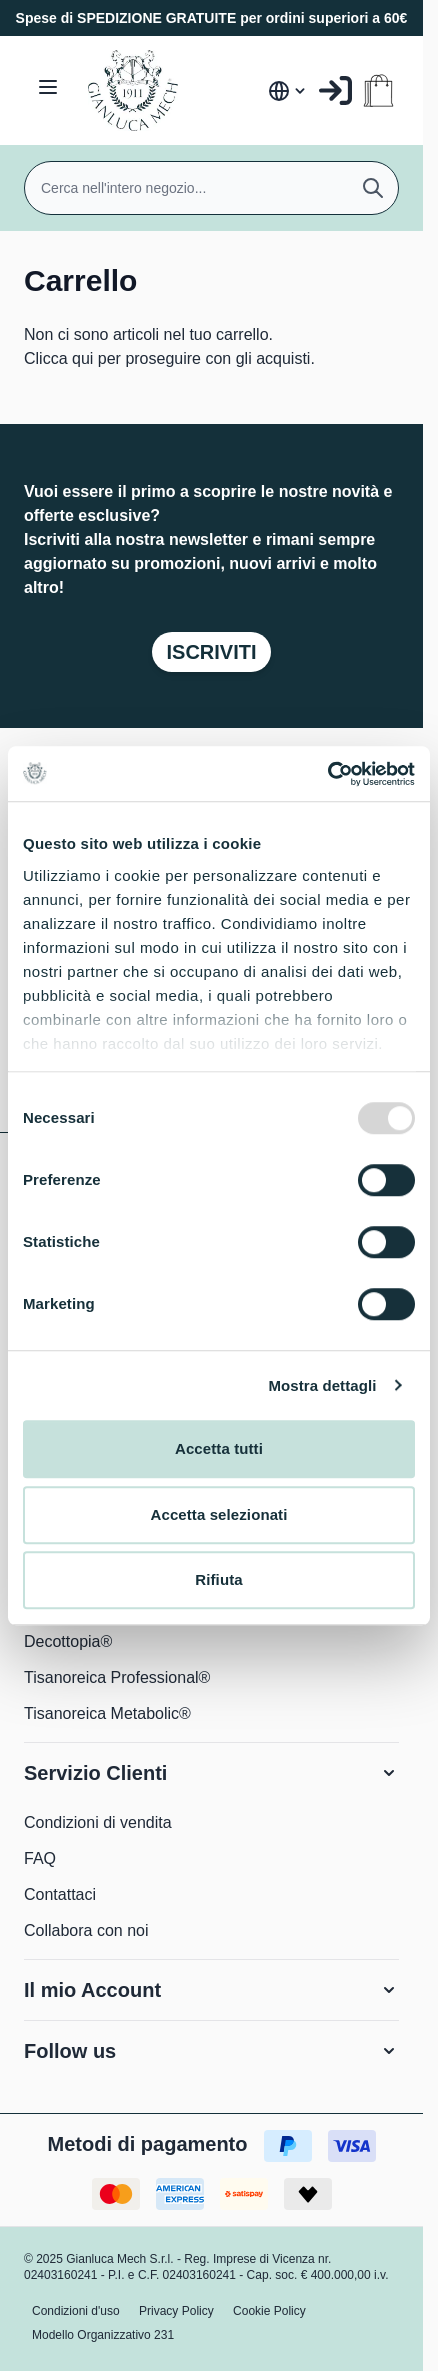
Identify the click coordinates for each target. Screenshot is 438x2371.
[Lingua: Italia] (288, 91)
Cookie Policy (269, 2311)
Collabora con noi (86, 1930)
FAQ (40, 1858)
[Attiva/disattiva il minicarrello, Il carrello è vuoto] (378, 90)
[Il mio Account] (335, 90)
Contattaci (60, 1894)
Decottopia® (68, 1641)
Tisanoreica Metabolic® (107, 1713)
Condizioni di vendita (98, 1822)
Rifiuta (218, 1579)
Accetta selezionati (219, 1514)
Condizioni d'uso (76, 2311)
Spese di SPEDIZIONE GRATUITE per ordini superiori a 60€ (212, 18)
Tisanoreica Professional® (117, 1677)
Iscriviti (211, 652)
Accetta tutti (219, 1448)
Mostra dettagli (322, 1385)
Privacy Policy (176, 2311)
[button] (211, 1773)
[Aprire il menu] (48, 87)
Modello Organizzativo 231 (103, 2335)
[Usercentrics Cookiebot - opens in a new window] (327, 774)
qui (82, 358)
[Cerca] (373, 188)
